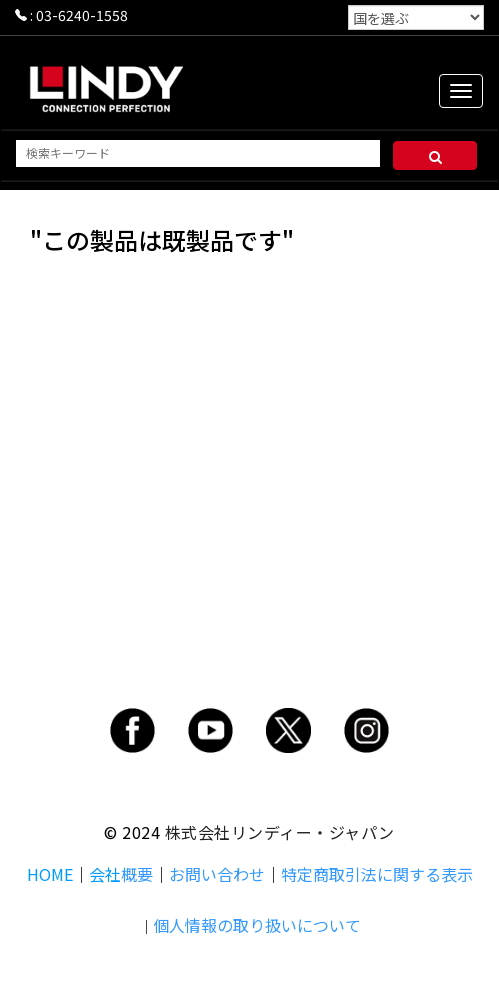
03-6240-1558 (82, 15)
